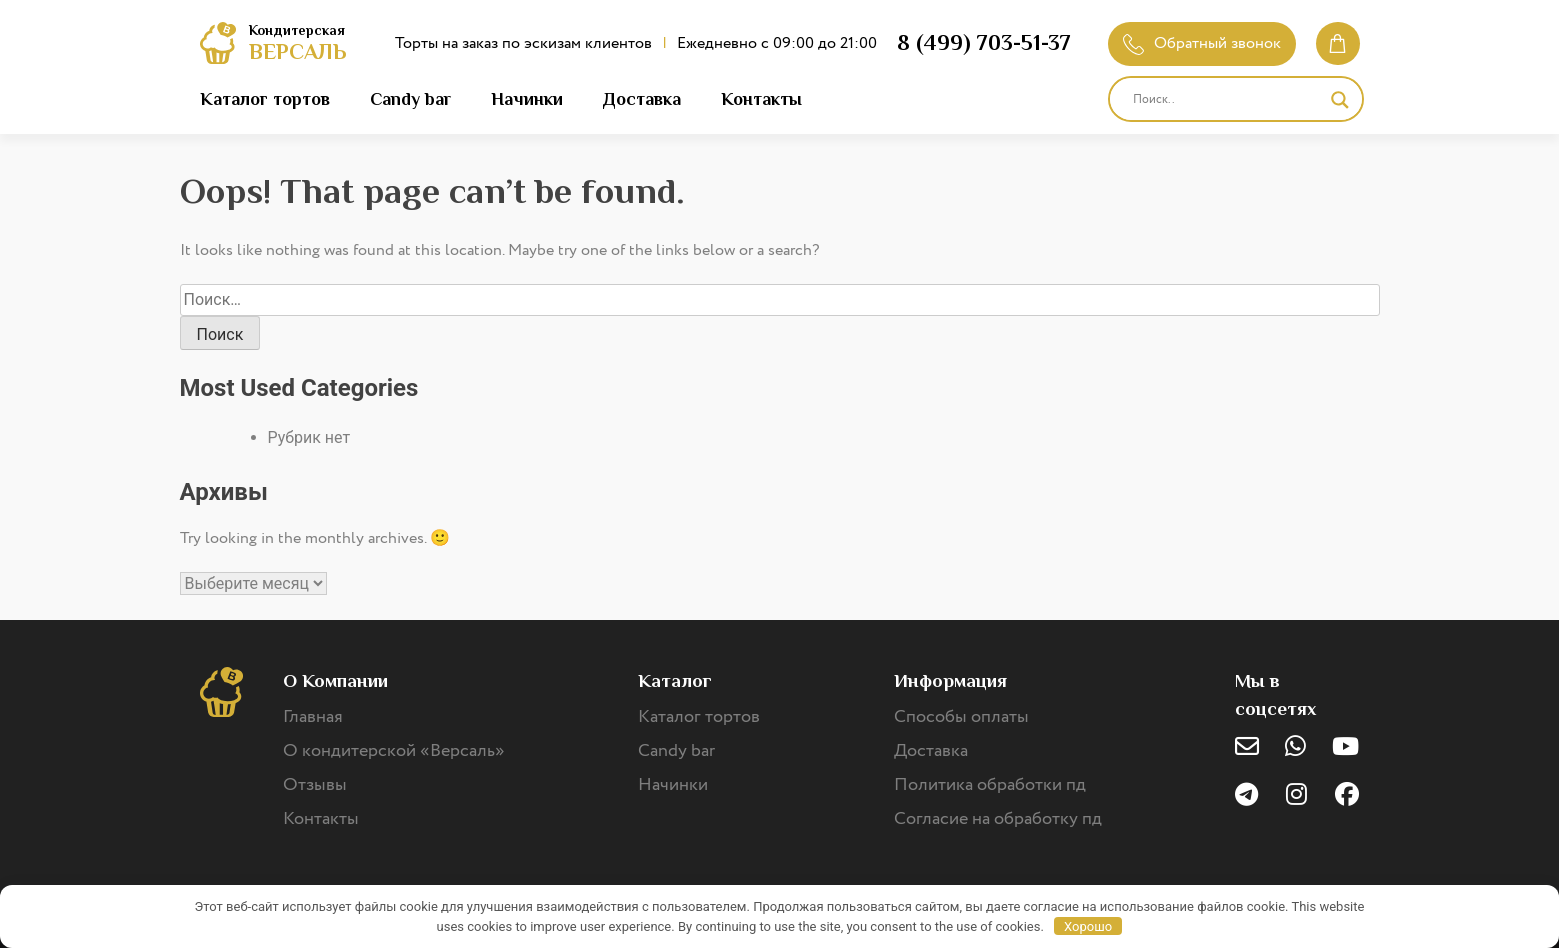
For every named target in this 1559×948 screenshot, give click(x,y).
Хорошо (1088, 926)
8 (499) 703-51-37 (984, 42)
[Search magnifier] (1340, 100)
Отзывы (315, 785)
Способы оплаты (961, 717)
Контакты (761, 99)
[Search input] (1227, 100)
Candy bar (410, 99)
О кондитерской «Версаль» (394, 751)
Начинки (527, 99)
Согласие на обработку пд (998, 819)
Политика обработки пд (990, 785)
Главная (313, 717)
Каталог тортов (265, 99)
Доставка (642, 99)
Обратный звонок (1202, 43)
